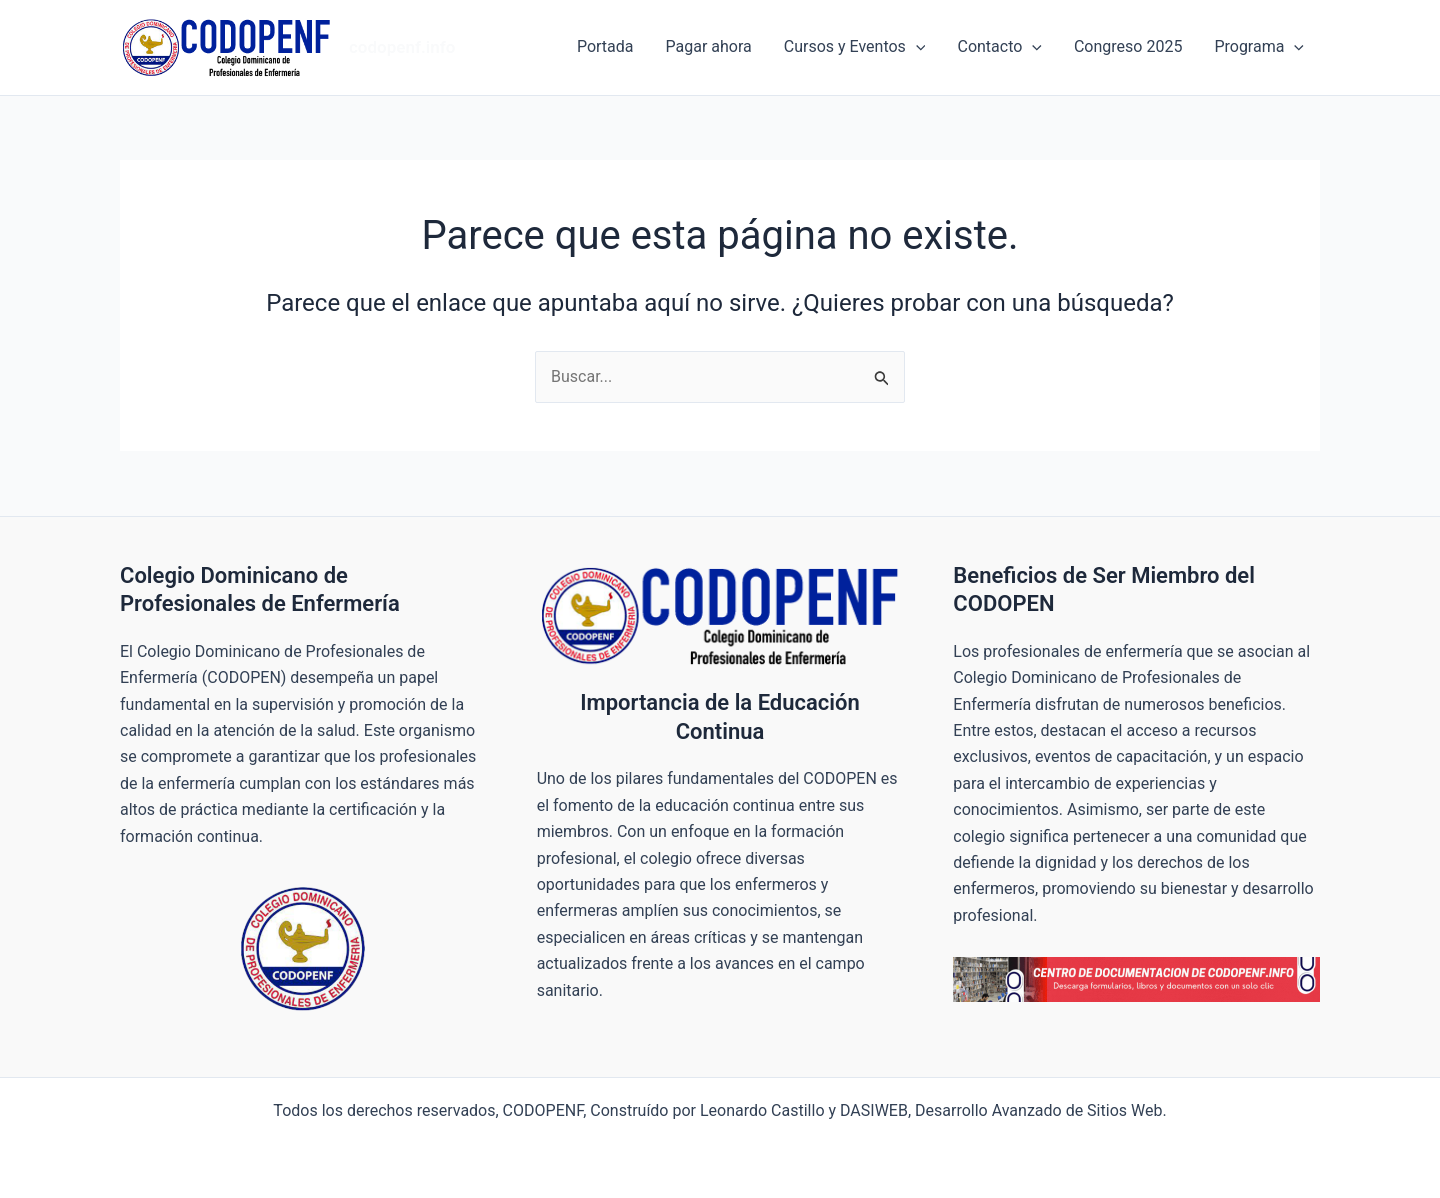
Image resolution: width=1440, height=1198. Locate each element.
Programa (1259, 47)
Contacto (999, 47)
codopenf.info (402, 47)
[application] (916, 47)
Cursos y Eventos (855, 47)
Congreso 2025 (1128, 46)
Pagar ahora (709, 46)
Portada (605, 46)
